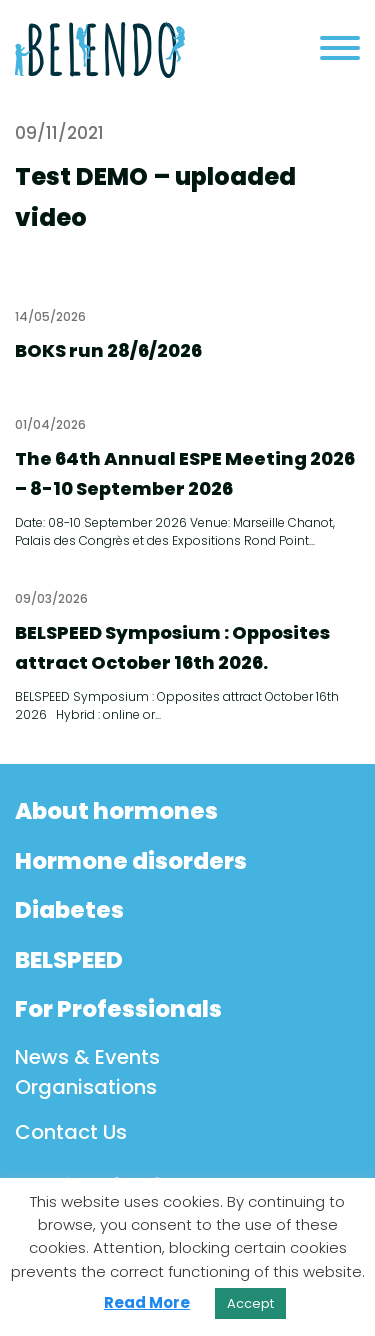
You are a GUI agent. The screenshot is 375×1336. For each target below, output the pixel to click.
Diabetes (69, 910)
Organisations (86, 1087)
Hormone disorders (131, 861)
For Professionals (118, 1009)
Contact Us (71, 1132)
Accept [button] (250, 1303)
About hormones (116, 811)
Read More (147, 1302)
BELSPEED (69, 960)
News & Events (87, 1057)
